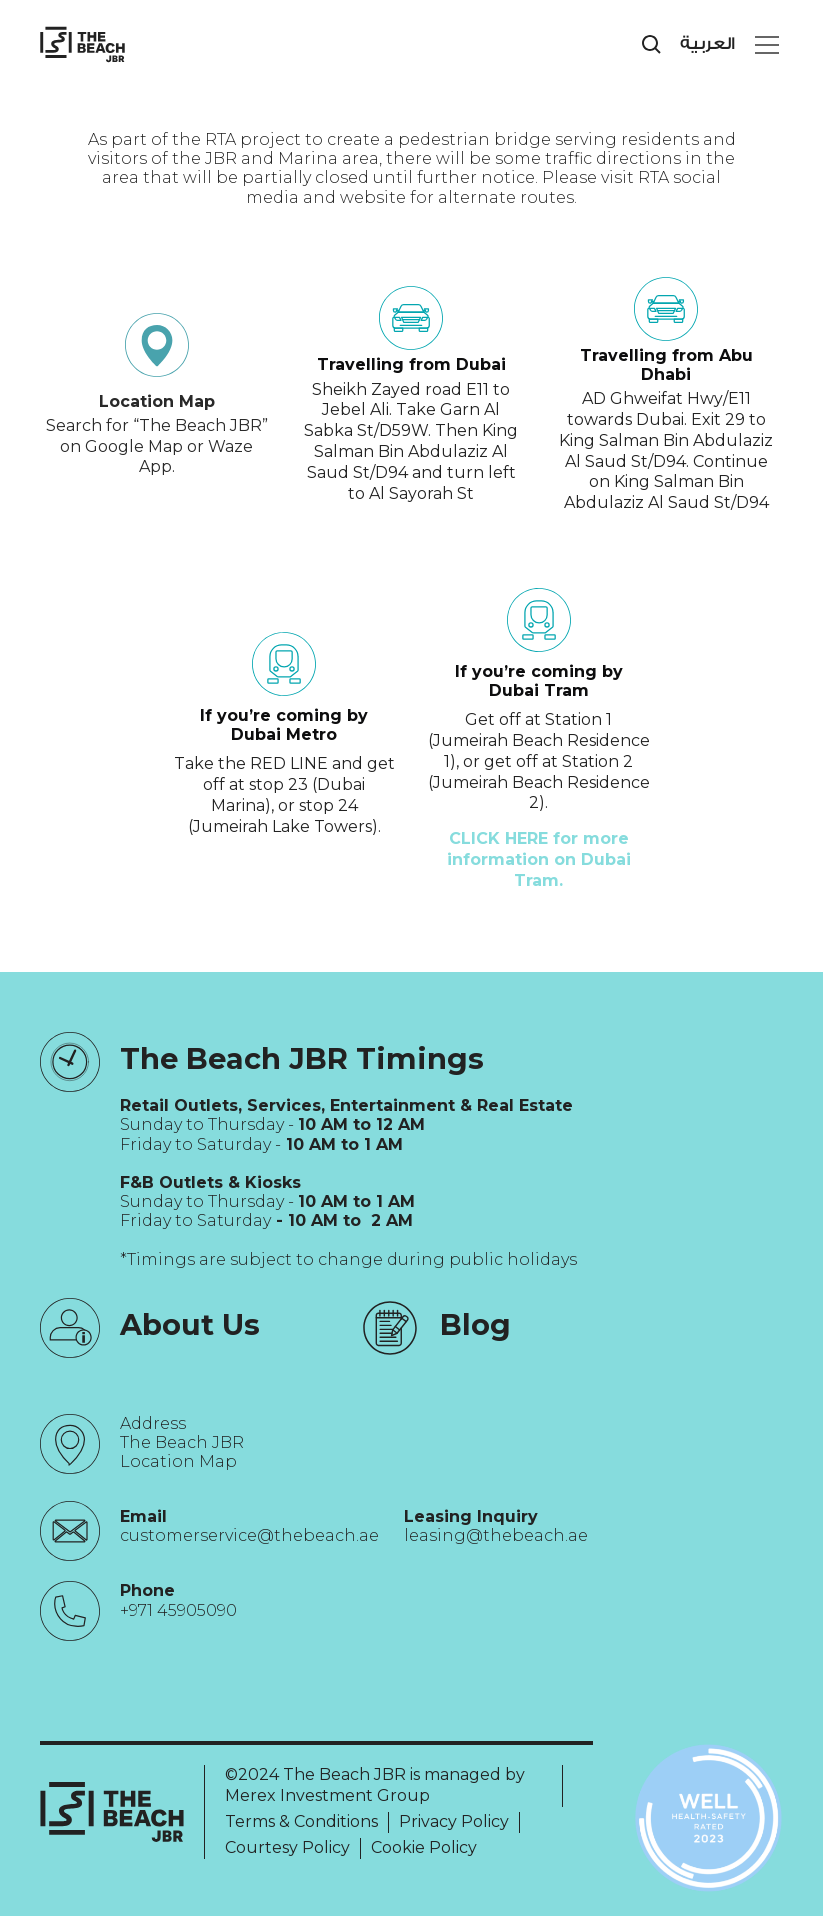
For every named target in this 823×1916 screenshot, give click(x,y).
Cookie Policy (424, 1847)
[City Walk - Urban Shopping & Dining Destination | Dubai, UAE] (82, 44)
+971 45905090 (178, 1610)
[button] (763, 45)
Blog (475, 1324)
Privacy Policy (454, 1821)
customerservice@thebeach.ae (249, 1535)
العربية (707, 43)
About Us (190, 1324)
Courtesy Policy (287, 1847)
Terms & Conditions (301, 1821)
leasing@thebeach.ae (496, 1535)
